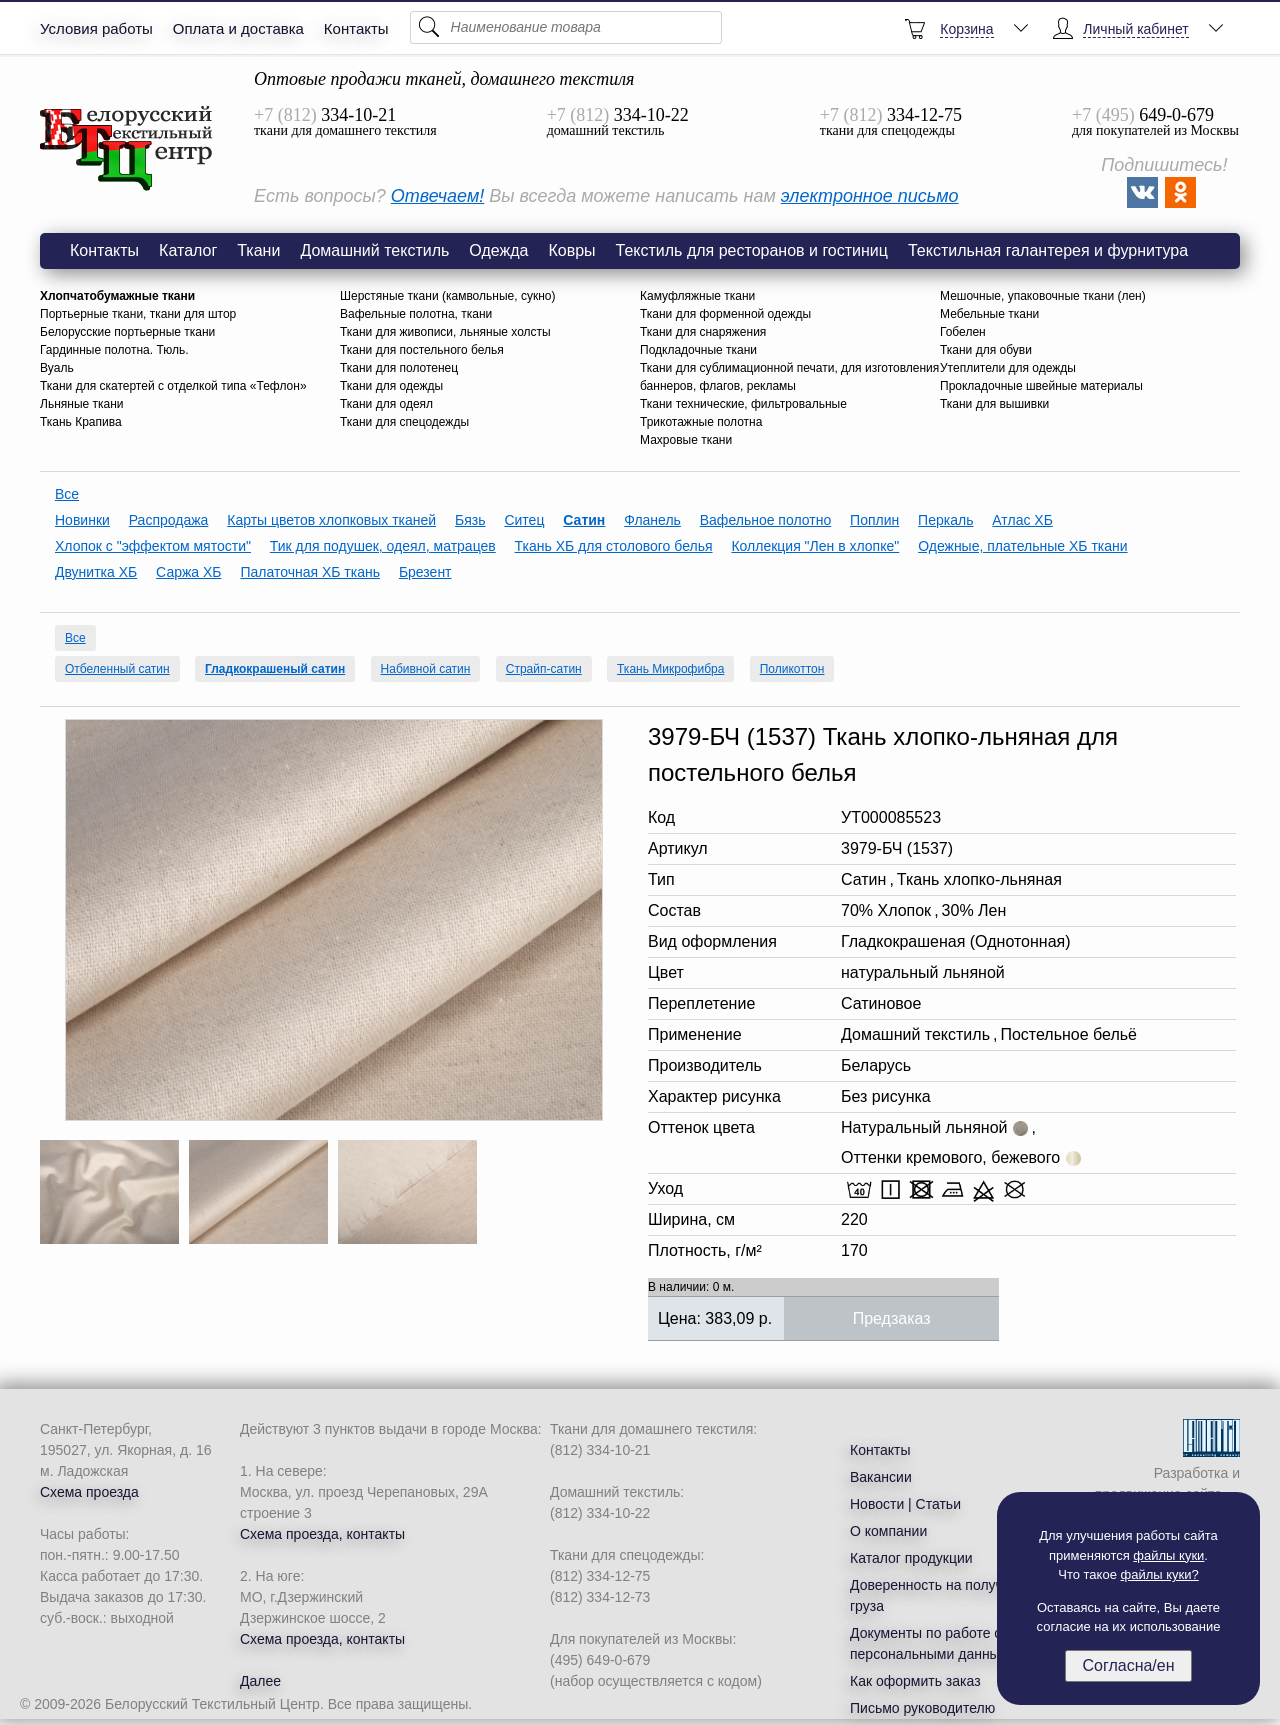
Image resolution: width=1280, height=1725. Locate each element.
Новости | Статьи (905, 1504)
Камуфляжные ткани (697, 296)
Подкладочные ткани (698, 350)
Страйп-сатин (544, 669)
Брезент (425, 572)
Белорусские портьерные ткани (127, 332)
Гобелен (963, 332)
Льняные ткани (82, 404)
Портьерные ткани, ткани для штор (138, 314)
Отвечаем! (437, 196)
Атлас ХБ (1022, 520)
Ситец (524, 520)
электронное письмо (870, 196)
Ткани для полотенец (399, 368)
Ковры (571, 250)
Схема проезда (89, 1492)
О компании (888, 1531)
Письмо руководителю (922, 1708)
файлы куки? (1160, 1574)
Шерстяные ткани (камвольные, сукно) (447, 296)
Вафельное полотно (765, 520)
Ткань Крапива (81, 422)
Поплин (874, 520)
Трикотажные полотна (701, 422)
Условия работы (96, 28)
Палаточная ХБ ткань (310, 572)
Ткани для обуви (986, 350)
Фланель (652, 520)
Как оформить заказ (915, 1681)
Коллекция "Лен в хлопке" (815, 546)
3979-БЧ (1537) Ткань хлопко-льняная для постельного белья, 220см (127, 149)
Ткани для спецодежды (404, 422)
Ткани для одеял (386, 404)
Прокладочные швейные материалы (1041, 386)
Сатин (584, 520)
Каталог (188, 250)
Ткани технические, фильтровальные (743, 404)
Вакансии (881, 1477)
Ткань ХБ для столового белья (614, 546)
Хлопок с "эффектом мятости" (153, 546)
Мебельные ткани (989, 314)
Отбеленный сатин (117, 669)
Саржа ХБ (188, 572)
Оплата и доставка (238, 28)
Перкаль (945, 520)
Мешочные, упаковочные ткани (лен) (1043, 296)
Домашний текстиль (374, 250)
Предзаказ (892, 1318)
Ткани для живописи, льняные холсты (445, 332)
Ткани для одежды (391, 386)
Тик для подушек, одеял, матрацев (383, 546)
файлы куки (1168, 1555)
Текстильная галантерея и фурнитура (1048, 250)
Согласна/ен (1128, 1665)
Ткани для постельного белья (422, 350)
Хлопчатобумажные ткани (117, 296)
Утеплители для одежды (1008, 368)
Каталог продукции (911, 1558)
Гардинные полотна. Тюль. (114, 350)
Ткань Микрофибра (670, 669)
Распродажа (169, 520)
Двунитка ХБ (96, 572)
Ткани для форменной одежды (725, 314)
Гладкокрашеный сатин (275, 669)
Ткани (258, 250)
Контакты (356, 28)
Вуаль (57, 368)
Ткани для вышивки (994, 404)
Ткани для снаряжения (703, 332)
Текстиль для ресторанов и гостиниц (752, 250)
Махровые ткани (686, 440)
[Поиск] (566, 27)
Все (67, 494)
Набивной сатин (426, 669)
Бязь (470, 520)
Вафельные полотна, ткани (416, 314)
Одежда (498, 250)
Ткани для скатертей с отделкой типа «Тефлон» (173, 386)
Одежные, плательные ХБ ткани (1022, 546)
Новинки (82, 520)
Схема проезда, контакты (322, 1534)
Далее (260, 1681)
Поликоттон (792, 669)
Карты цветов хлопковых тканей (331, 520)
